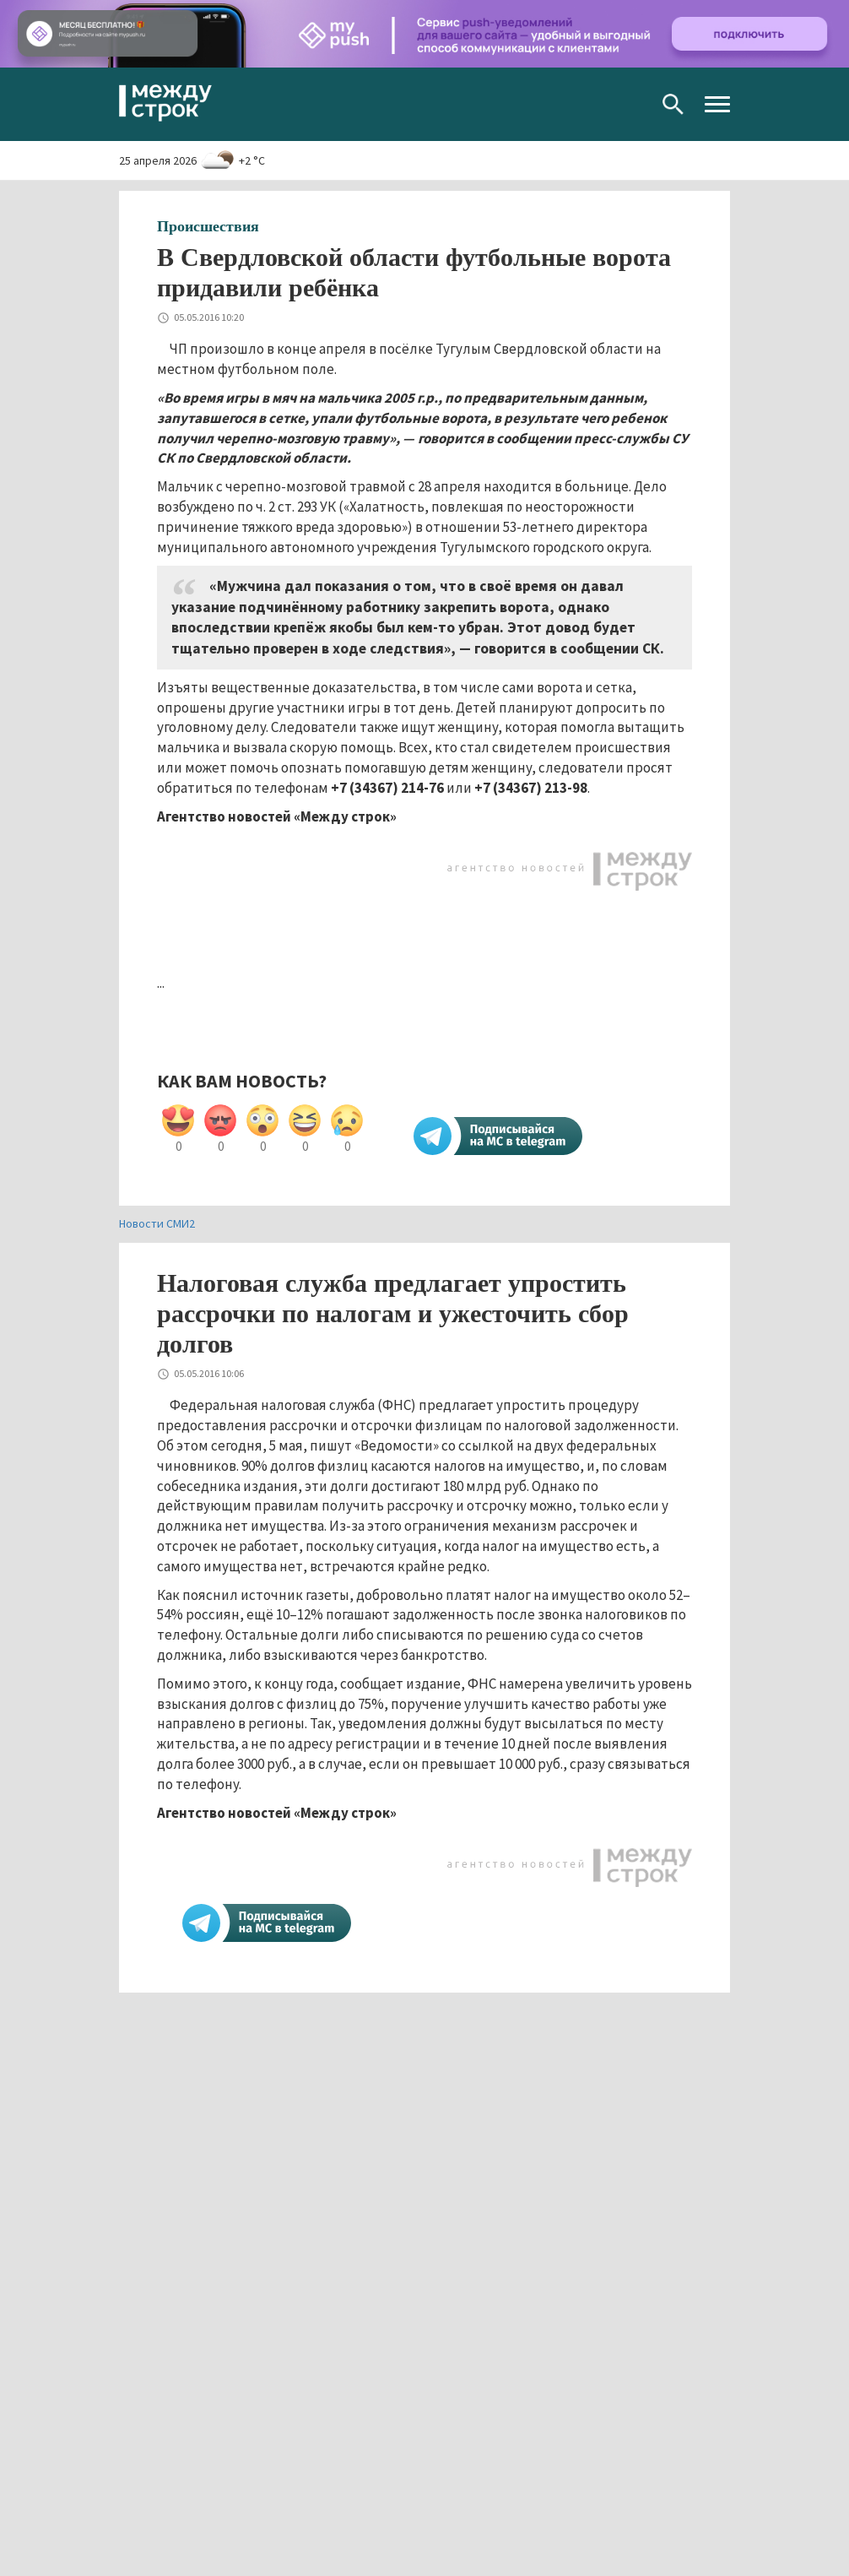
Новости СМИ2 (157, 1223)
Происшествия (208, 226)
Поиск (673, 104)
